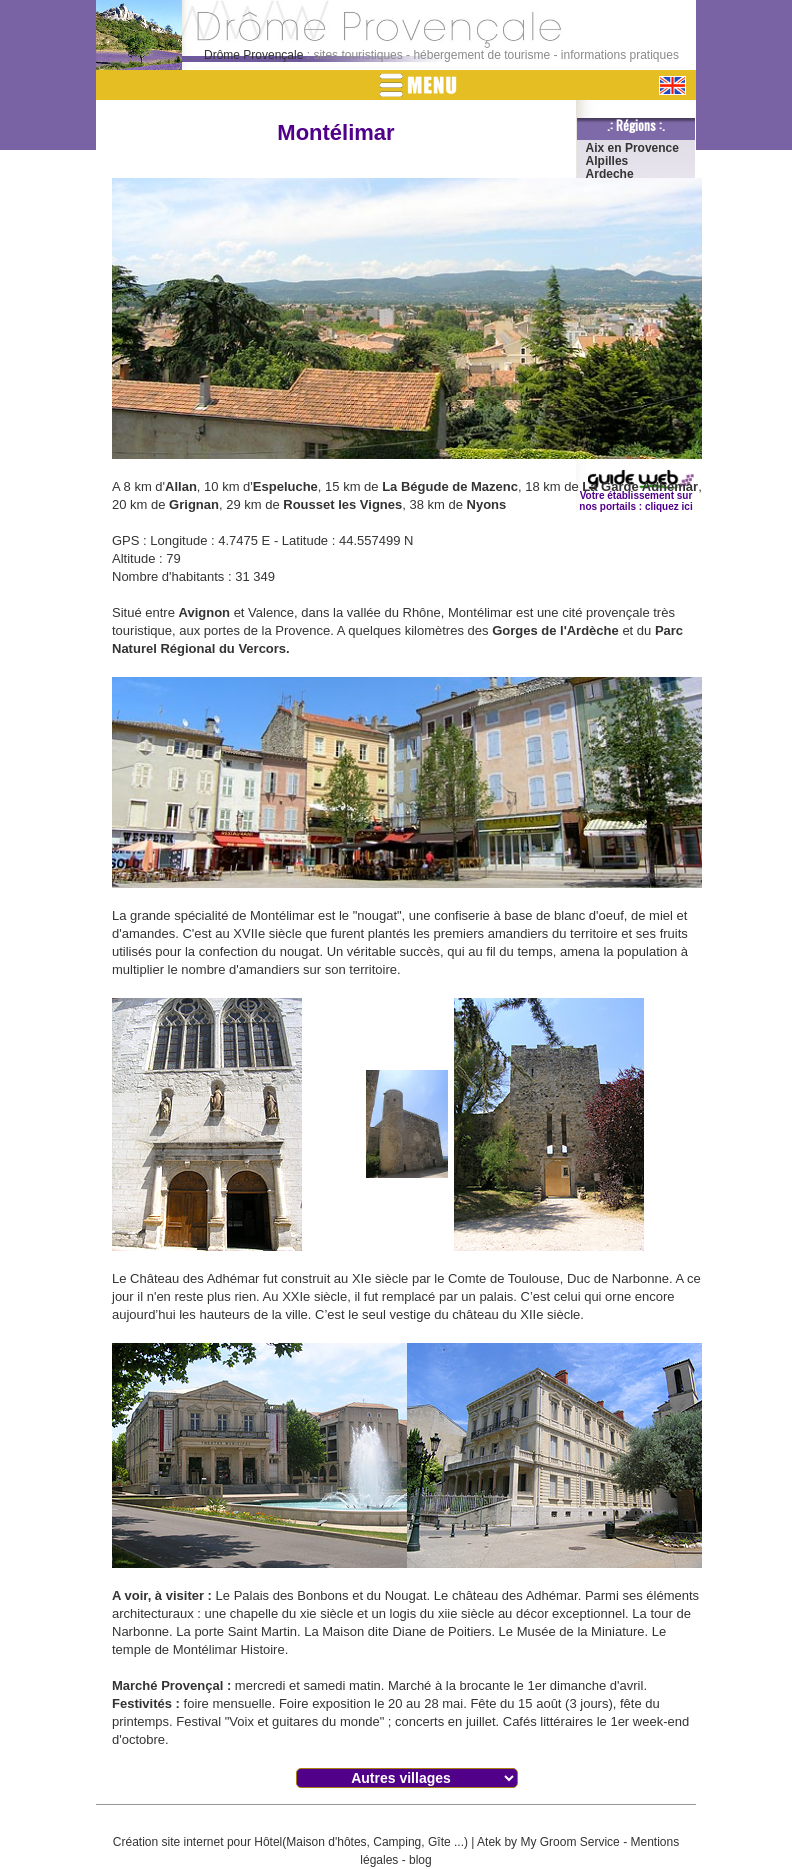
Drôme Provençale (253, 55)
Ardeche (610, 174)
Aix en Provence (632, 148)
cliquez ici (669, 506)
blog (420, 1860)
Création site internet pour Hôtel (197, 1842)
